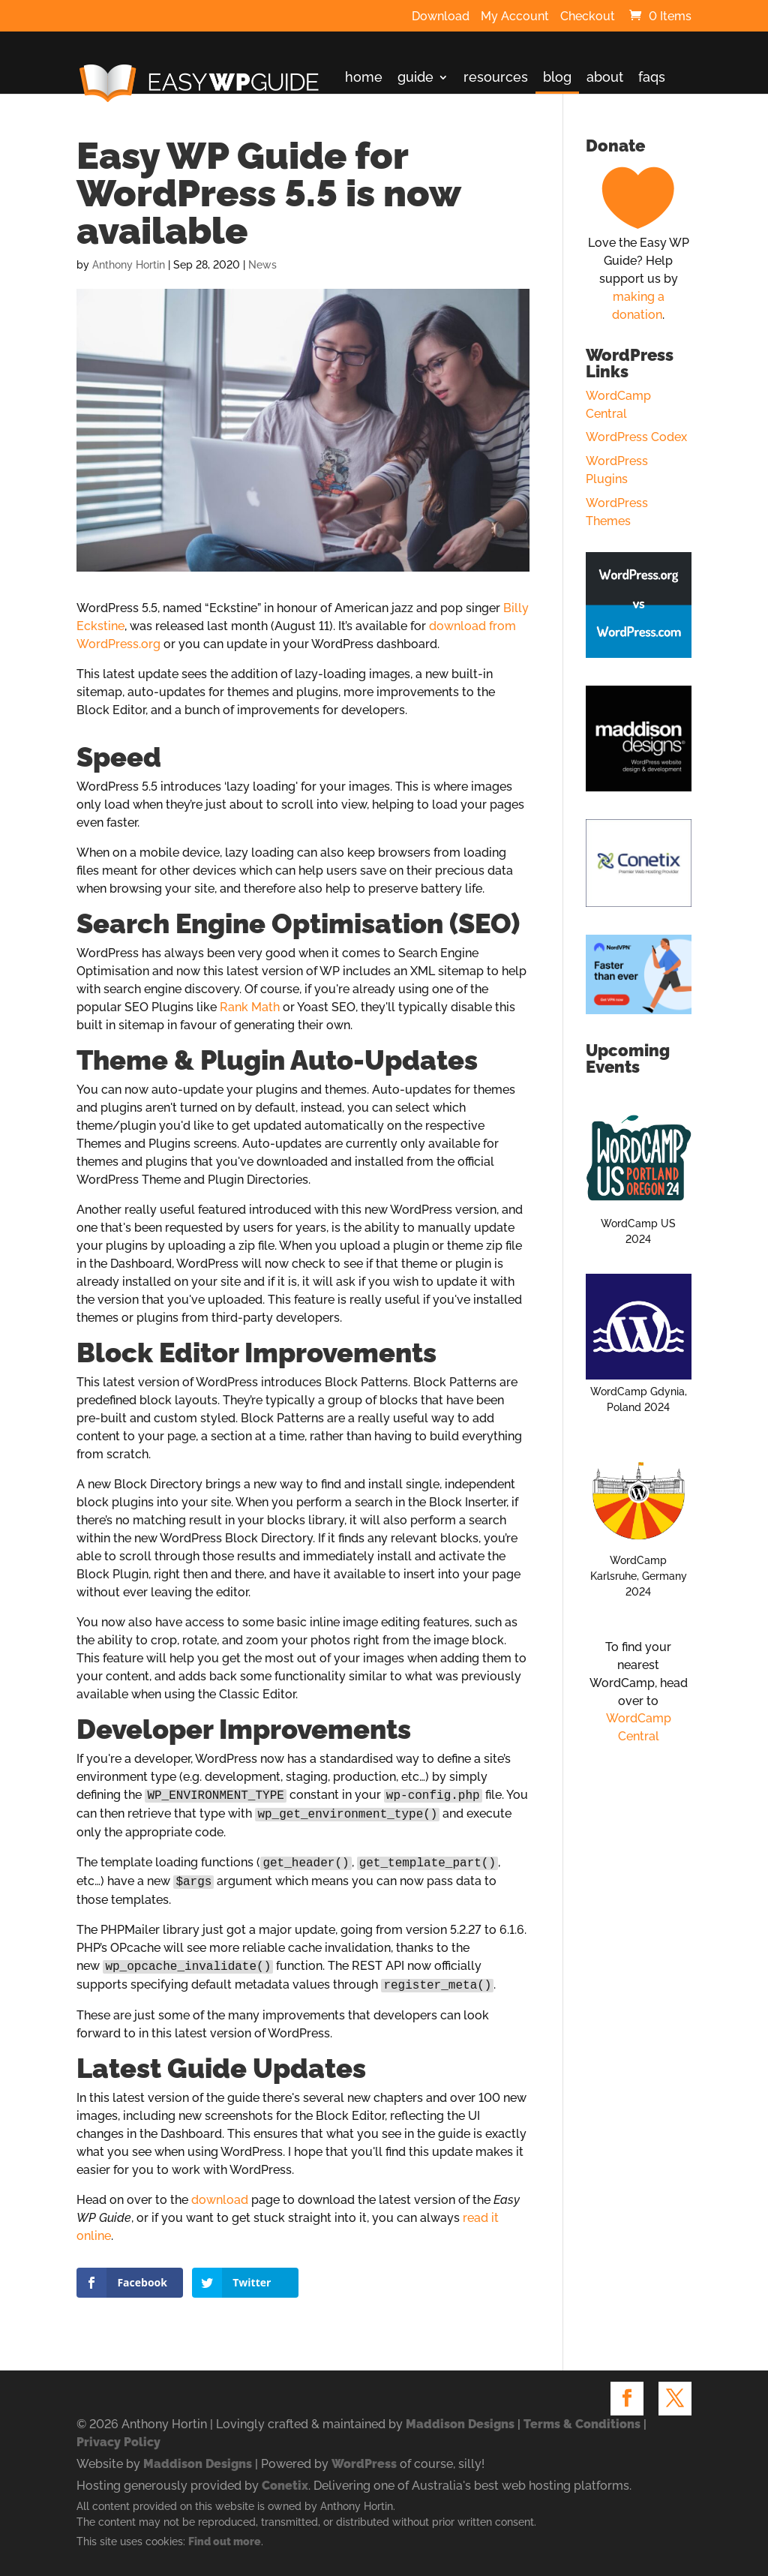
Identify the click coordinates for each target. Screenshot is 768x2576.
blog (557, 78)
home (363, 78)
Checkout (587, 17)
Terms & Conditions (582, 2424)
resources (496, 78)
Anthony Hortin (128, 265)
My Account (515, 17)
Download (441, 17)
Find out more (224, 2541)
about (604, 78)
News (262, 265)
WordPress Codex (636, 437)
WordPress (364, 2464)
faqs (651, 78)
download (219, 2200)
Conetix (285, 2485)
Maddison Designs (460, 2424)
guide (416, 78)
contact (369, 115)
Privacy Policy (118, 2442)
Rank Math (250, 1007)
